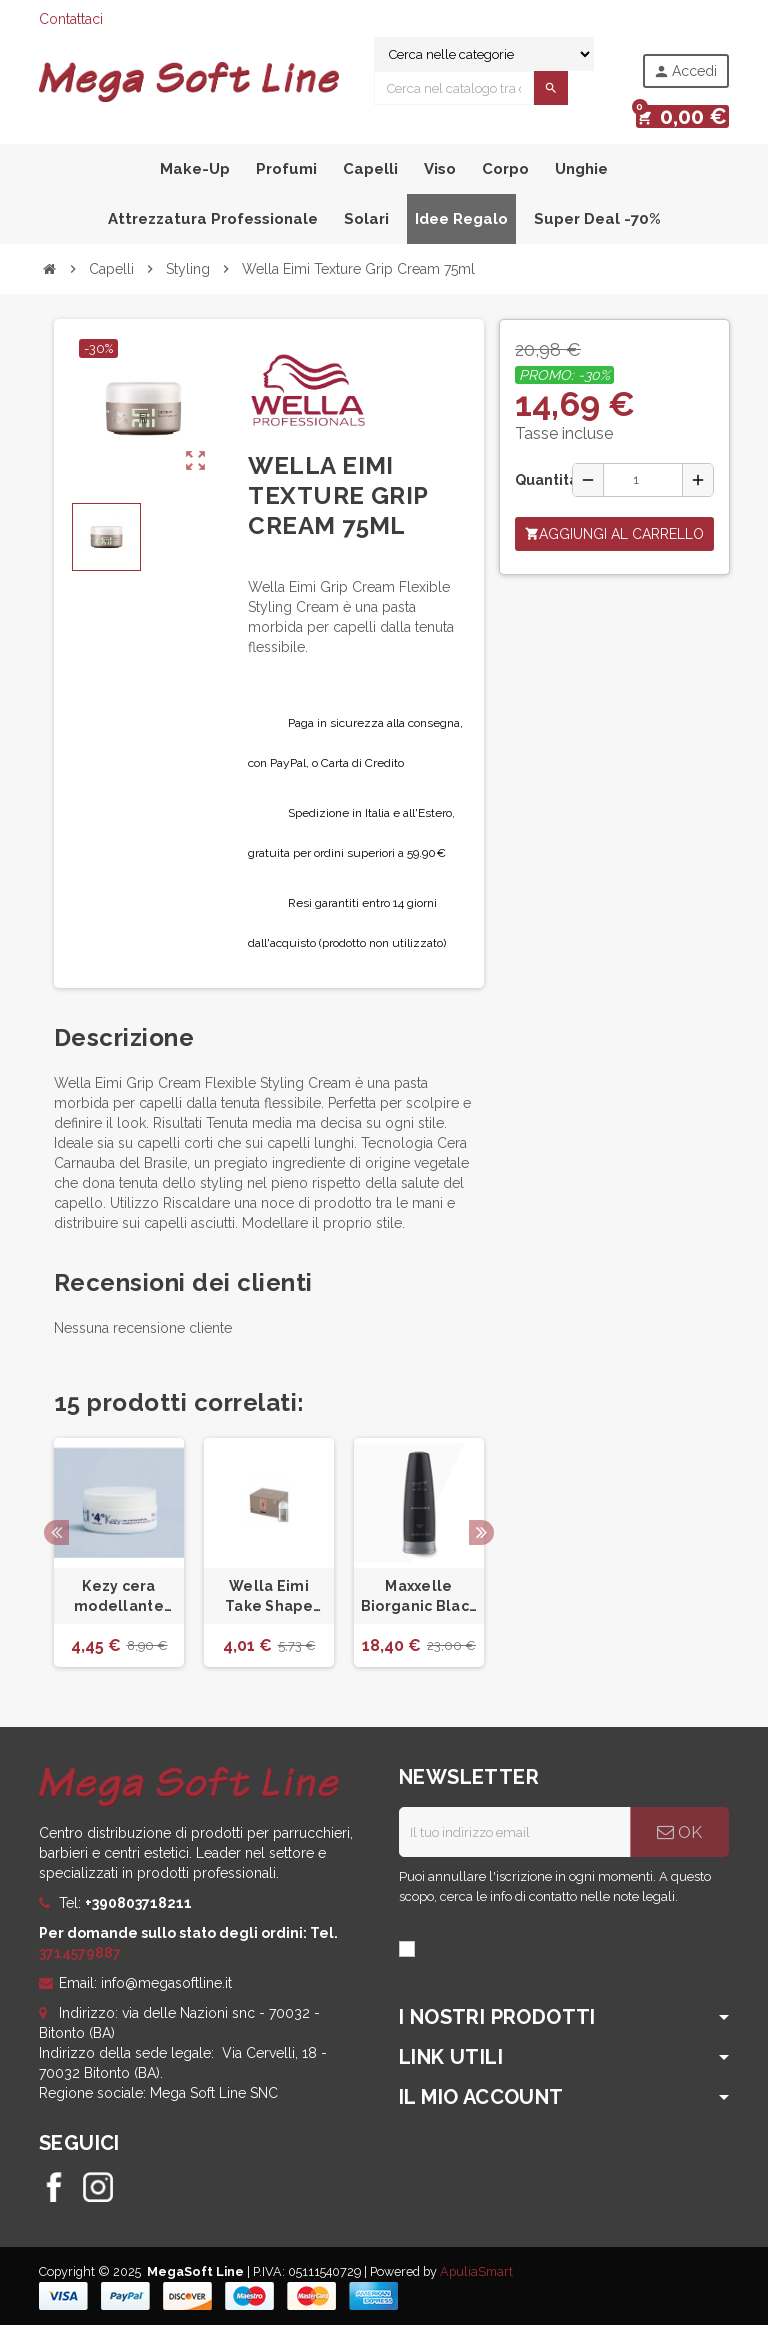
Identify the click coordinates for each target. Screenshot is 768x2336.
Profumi (286, 180)
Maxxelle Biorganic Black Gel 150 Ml (419, 1609)
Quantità (536, 491)
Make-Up (195, 180)
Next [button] (481, 1544)
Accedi (685, 71)
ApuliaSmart (476, 2282)
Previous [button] (56, 1544)
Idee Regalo (461, 230)
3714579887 (80, 1964)
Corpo (505, 180)
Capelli (370, 180)
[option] (119, 1564)
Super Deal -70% (597, 230)
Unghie (581, 180)
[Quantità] (643, 491)
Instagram (98, 2198)
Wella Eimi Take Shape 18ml (269, 1609)
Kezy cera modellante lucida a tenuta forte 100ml (118, 1609)
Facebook (54, 2198)
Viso (440, 180)
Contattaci (71, 19)
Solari (366, 230)
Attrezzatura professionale (213, 230)
